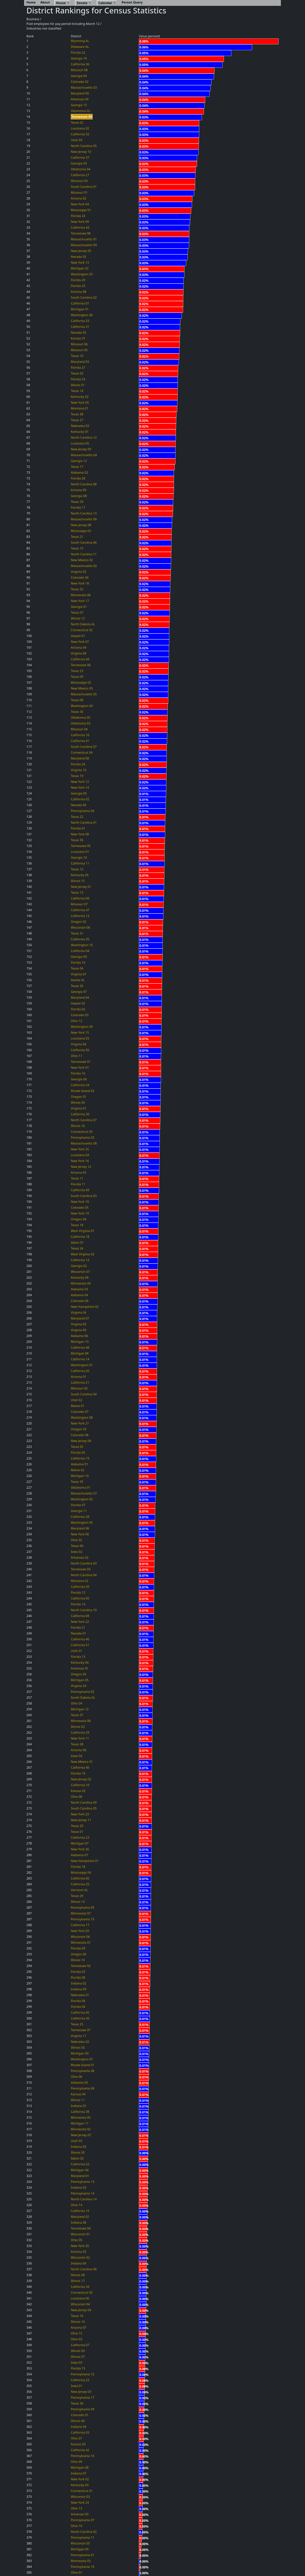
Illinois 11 (78, 2100)
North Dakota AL (83, 624)
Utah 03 (76, 2141)
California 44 (80, 659)
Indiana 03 (78, 2187)
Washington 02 (82, 1499)
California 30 (80, 1114)
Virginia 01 (78, 1108)
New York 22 (80, 1622)
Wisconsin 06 (80, 1937)
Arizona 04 (78, 647)
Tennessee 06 (80, 665)
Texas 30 (77, 712)
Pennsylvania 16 (82, 2456)
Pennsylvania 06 (82, 811)
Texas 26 (77, 986)
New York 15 (80, 1032)
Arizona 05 (78, 2252)
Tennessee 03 (80, 1569)
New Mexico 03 (82, 688)
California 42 (80, 2450)
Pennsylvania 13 (82, 2182)
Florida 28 (78, 478)
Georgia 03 (79, 163)
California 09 (80, 898)
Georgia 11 (79, 1511)
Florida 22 (78, 52)
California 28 (80, 1517)
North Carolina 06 (84, 2269)
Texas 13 (77, 892)
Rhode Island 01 (82, 2065)
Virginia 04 (78, 1312)
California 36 (80, 64)
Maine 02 (77, 1470)
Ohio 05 (76, 2240)
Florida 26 (78, 764)
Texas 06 (77, 1546)
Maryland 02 (80, 2217)
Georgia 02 (79, 1266)
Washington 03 (82, 274)
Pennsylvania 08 (82, 2071)
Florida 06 (78, 2001)
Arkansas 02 (80, 1557)
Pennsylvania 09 (82, 2409)
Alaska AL (78, 980)
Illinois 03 (78, 2047)
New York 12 (80, 782)
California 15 (80, 2211)
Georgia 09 (79, 957)
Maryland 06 (80, 1528)
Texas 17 (77, 467)
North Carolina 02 (84, 2532)
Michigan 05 (80, 1680)
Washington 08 (82, 1417)
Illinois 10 (78, 1960)
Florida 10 (78, 962)
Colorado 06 (80, 1301)
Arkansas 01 (80, 1668)
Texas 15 (77, 548)
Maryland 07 (80, 1318)
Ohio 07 (76, 2438)
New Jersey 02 (81, 1779)
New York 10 (80, 1202)
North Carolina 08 (84, 484)
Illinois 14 (78, 2322)
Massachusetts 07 (84, 1493)
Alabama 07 (79, 1855)
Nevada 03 (78, 257)
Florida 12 (78, 1592)
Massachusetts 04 (84, 455)
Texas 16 (77, 2316)
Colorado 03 (80, 1015)
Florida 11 (78, 1184)
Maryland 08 (80, 758)
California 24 (80, 1085)
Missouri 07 (79, 904)
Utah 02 (76, 1400)
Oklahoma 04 (80, 169)
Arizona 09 (78, 490)
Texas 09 (77, 677)
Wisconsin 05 (80, 2543)
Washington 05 (82, 1522)
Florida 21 (78, 1627)
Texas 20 (77, 1826)
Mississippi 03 (81, 531)
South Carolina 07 (84, 747)
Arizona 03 (78, 1172)
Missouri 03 (79, 181)
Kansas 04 (78, 2094)
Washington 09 (82, 1027)
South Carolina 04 (84, 1394)
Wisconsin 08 (80, 927)
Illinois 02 (78, 1727)
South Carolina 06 (84, 542)
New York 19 (80, 1213)
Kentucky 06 (80, 1277)
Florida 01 (78, 828)
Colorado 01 (80, 2415)
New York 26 (80, 1849)
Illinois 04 (78, 1102)
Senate (82, 3)
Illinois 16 (78, 1126)
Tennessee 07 (80, 2030)
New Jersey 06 (81, 1441)
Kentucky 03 (80, 2485)
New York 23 (80, 1814)
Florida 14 (78, 1604)
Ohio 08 (76, 1797)
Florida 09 (78, 1948)
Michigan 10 (80, 1476)
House (61, 3)
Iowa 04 (76, 1756)
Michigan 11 (80, 2123)
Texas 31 (77, 933)
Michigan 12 (80, 1709)
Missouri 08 (79, 70)
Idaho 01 (77, 1242)
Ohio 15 (76, 2333)
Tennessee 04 (80, 2228)
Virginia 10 (78, 770)
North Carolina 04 (84, 1575)
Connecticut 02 (82, 630)
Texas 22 (77, 817)
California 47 (80, 910)
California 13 (80, 916)
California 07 (80, 2345)
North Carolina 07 (84, 1120)
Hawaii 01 (78, 636)
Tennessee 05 (80, 846)
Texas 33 (77, 502)
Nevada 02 (78, 332)
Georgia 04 (79, 76)
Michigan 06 (80, 1353)
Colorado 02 (80, 82)
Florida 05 (78, 1452)
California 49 (80, 1190)
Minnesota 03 (81, 2561)
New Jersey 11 (81, 1820)
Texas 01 (77, 1832)
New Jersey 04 (81, 2310)
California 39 (80, 1587)
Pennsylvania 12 (82, 2374)
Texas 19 (77, 776)
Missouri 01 (79, 192)
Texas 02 (77, 122)
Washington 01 (82, 1365)
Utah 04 (76, 140)
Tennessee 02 (80, 1966)
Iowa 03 (76, 2362)
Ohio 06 (76, 2077)
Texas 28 (77, 1744)
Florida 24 (78, 216)
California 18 (80, 1237)
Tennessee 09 (81, 117)
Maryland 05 (80, 93)
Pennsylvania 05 (82, 1907)
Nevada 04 (78, 805)
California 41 (80, 741)
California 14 (80, 1359)
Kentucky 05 (80, 875)
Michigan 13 (80, 1342)
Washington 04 (82, 706)
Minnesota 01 (81, 1942)
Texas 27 (77, 420)
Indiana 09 (78, 1989)
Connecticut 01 (82, 2491)
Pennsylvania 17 (82, 2397)
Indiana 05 (78, 2147)
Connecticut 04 (82, 752)
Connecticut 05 (82, 2292)
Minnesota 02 (81, 2129)
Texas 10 (77, 356)
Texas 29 (77, 1896)
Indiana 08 (78, 2222)
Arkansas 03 (80, 2514)
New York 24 (80, 2502)
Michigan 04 (80, 2170)
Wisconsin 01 (80, 2234)
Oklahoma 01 (80, 1487)
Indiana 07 (78, 2473)
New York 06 (80, 1534)
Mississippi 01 (81, 210)
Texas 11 (77, 1178)
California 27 (80, 175)
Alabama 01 (79, 1464)
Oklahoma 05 (80, 717)
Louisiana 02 (80, 128)
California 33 (80, 321)
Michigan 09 (80, 2549)
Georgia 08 (79, 496)
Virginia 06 (78, 1044)
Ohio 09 (76, 2462)
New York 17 (80, 601)
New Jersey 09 (81, 449)
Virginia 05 (78, 1324)
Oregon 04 (78, 1219)
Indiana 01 (78, 2106)
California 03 (80, 2432)
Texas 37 (77, 1715)
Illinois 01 (78, 385)
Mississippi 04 (81, 1872)
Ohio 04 (76, 1703)
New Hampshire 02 (85, 1307)
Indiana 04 (78, 2427)
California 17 (80, 1925)
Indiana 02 (78, 1983)
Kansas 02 (78, 1791)
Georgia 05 (79, 793)
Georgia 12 (79, 461)
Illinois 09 (78, 2351)
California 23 (80, 1837)
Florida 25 (78, 286)
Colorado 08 (80, 1435)
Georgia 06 (79, 1079)
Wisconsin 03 (80, 2497)
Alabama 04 (79, 1295)
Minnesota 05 (81, 2117)
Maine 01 (77, 1406)
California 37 (80, 157)
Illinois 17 (78, 2281)
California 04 (80, 951)
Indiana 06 (78, 2263)
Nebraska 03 (80, 426)
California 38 (80, 2112)
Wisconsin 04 (80, 2304)
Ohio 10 (76, 2526)
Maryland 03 (80, 362)
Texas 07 (77, 612)
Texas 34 (77, 2403)
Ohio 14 (76, 2205)
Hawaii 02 (78, 1003)
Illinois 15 (78, 881)
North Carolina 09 (84, 1802)
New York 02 (80, 2479)
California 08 (80, 1616)
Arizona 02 (78, 198)
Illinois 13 (78, 1902)
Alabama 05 (79, 2082)
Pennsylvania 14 (82, 2193)
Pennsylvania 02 (82, 1692)
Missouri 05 (79, 350)
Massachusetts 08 (84, 1143)
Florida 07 (78, 1505)
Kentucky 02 (80, 397)
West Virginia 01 (82, 1231)
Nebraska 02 (80, 2042)
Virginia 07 (78, 974)
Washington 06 (82, 315)
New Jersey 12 (81, 1167)
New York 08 (80, 834)
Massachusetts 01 (84, 239)
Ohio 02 (76, 1540)
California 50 (80, 1050)
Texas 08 (77, 700)
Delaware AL (80, 47)
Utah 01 (76, 1651)
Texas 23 (77, 671)
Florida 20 (78, 280)
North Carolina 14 (84, 2199)
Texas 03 (77, 373)
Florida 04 (78, 2007)
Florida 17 (78, 507)
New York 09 (80, 222)
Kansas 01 (78, 338)
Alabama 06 (79, 1336)
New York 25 (80, 1149)
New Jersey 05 (81, 251)
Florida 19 (78, 1773)
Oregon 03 (78, 1429)
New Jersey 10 (81, 152)
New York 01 (80, 1067)
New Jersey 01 (81, 887)
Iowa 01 (76, 2386)
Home (31, 2)
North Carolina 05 (84, 146)
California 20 (80, 1371)
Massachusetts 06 (84, 519)
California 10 (80, 1785)
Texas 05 (77, 1447)
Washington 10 (82, 945)
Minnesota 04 (81, 1283)
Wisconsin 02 (80, 2257)
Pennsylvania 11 (82, 2537)
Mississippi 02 (81, 682)
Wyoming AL (80, 41)
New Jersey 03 (81, 2392)
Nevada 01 (78, 1633)
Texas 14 (77, 391)
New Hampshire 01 (85, 1861)
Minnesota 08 (81, 1721)
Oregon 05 (78, 1674)
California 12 (80, 1260)
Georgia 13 (79, 105)
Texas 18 (77, 1225)
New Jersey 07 (81, 2135)
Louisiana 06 (80, 2298)
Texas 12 (77, 869)
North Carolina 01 (84, 822)
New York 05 (80, 402)
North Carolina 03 (84, 1563)
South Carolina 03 (84, 1196)
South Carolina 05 (84, 1808)
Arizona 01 (78, 1377)
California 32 (80, 134)
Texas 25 (77, 2024)
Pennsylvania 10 (82, 2567)
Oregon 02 (78, 922)
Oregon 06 (78, 1954)
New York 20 (80, 2246)
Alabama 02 (79, 472)
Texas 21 (77, 537)
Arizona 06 (78, 1750)
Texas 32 (77, 589)
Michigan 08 (80, 2467)
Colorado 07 (80, 1412)
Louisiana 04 (80, 1155)
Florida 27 (78, 367)
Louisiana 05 (80, 443)
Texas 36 (77, 840)
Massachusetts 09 (84, 245)
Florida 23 (78, 379)
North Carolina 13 (84, 513)
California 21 (80, 1382)
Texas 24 (77, 1248)
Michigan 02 (80, 268)
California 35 (80, 939)
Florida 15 (78, 2368)
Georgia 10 (79, 58)
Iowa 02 (76, 1552)
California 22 (80, 2380)
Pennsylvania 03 (82, 1137)
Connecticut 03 (82, 1132)
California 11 (80, 863)
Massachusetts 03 (84, 87)
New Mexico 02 (82, 560)
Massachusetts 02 (84, 566)
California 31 (80, 327)
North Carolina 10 (84, 1610)
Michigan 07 (80, 1843)
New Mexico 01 (82, 1762)
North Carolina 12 (84, 437)
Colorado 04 (80, 577)
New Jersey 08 (81, 525)
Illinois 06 (78, 2421)
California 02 (80, 799)
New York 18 (80, 583)
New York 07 (80, 642)
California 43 (80, 227)
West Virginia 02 (82, 1254)
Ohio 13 (76, 2508)
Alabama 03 (79, 1289)
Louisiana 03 (80, 1038)
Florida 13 (78, 1657)
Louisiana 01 (80, 852)
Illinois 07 (78, 2357)
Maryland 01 (80, 2176)
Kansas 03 (78, 2444)
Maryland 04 (80, 997)
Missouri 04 (79, 729)
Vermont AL (79, 1890)
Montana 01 (79, 408)
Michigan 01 (80, 309)
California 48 (80, 1347)
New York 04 (80, 204)
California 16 (80, 735)
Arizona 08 (78, 292)
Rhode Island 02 (82, 1091)
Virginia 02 (78, 572)
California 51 (80, 1645)
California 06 (80, 1878)
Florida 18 (78, 1867)
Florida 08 (78, 1977)
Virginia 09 (78, 1330)
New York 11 (80, 1738)
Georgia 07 (79, 992)
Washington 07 (82, 2059)
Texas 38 (77, 414)
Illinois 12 (78, 618)
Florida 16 (78, 1073)
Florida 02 (78, 1009)
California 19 (80, 1458)
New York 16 (80, 1161)
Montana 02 (79, 1581)
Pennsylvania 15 (82, 1919)
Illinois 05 (78, 2152)
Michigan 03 (80, 2053)
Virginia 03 (78, 1686)
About (45, 2)
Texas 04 (77, 968)
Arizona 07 (78, 2327)
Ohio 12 (76, 1021)
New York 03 (80, 1931)
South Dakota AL (83, 1697)
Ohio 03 (76, 2339)
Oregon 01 (78, 1097)
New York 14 (80, 787)
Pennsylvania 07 (82, 2520)
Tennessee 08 (80, 233)
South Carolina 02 (84, 297)
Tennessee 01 (80, 1062)
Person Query (132, 2)
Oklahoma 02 (80, 111)
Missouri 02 (79, 1388)
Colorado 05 (80, 1207)
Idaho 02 (77, 2158)
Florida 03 (78, 1972)
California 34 (80, 2287)
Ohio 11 (76, 1056)
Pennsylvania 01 (82, 2555)
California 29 (80, 1732)
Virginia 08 (78, 653)
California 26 (80, 2018)
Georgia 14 (79, 857)
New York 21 (80, 1423)
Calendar (105, 3)
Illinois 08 (78, 2275)
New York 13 (80, 262)
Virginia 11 (78, 2036)
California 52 (80, 2164)
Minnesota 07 (81, 1913)
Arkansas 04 (80, 99)
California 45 (80, 2012)
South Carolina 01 (84, 187)
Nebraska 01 (80, 1995)
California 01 (80, 303)
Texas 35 (77, 1482)
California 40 (80, 1639)
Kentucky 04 (80, 1662)
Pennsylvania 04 (82, 2088)
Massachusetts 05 (84, 694)
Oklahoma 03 (80, 723)
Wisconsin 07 (80, 1272)
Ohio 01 (76, 2572)
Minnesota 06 (81, 595)
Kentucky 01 (80, 432)
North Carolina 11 (84, 554)
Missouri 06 (79, 344)
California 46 (80, 1767)
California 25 (80, 1884)
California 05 (80, 1598)
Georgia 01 (79, 607)
